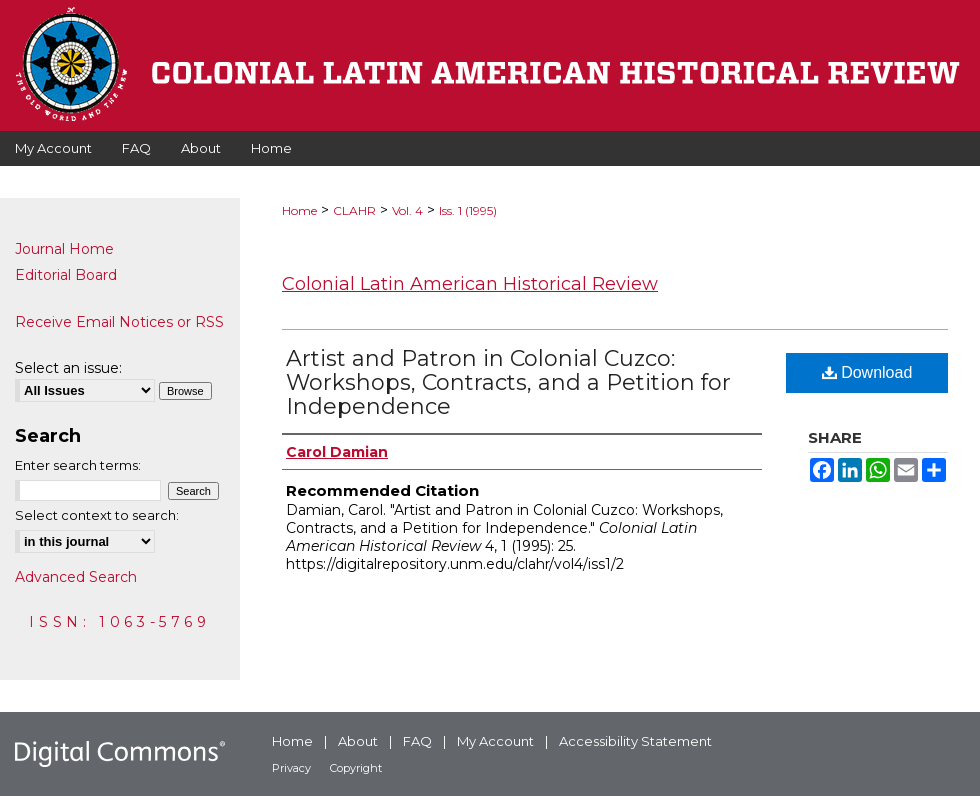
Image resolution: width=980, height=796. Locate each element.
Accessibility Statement (635, 741)
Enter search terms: (78, 465)
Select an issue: (68, 368)
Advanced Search (76, 577)
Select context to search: (97, 515)
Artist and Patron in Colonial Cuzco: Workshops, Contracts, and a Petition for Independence (508, 382)
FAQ (417, 741)
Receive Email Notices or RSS (119, 322)
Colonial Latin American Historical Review (470, 284)
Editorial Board (66, 275)
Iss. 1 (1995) (468, 210)
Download (867, 372)
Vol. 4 (407, 210)
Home (299, 210)
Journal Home (64, 249)
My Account (495, 741)
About (358, 741)
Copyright (356, 768)
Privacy (291, 768)
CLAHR (354, 210)
